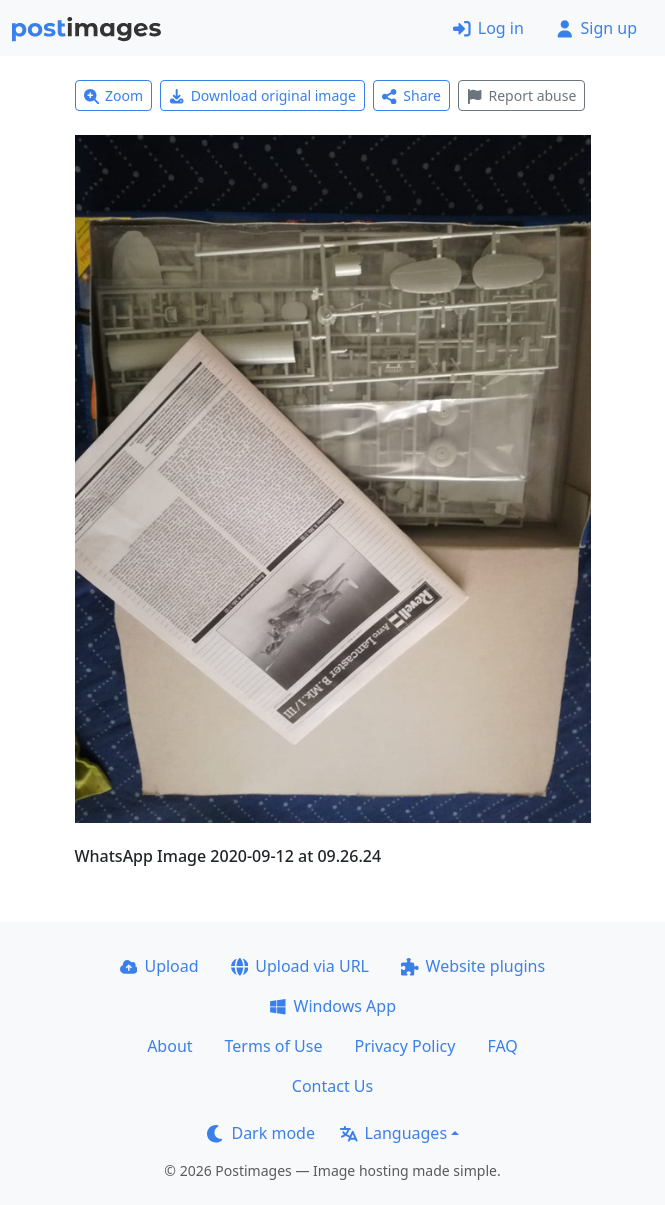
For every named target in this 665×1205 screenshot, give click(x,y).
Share (411, 95)
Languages (393, 1133)
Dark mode (261, 1133)
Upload (159, 966)
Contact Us (332, 1086)
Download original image (262, 95)
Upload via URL (300, 966)
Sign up (596, 28)
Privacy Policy (404, 1046)
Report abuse (521, 95)
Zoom (114, 95)
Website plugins (473, 966)
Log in (488, 28)
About (169, 1046)
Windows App (332, 1006)
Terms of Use (274, 1046)
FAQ (502, 1046)
